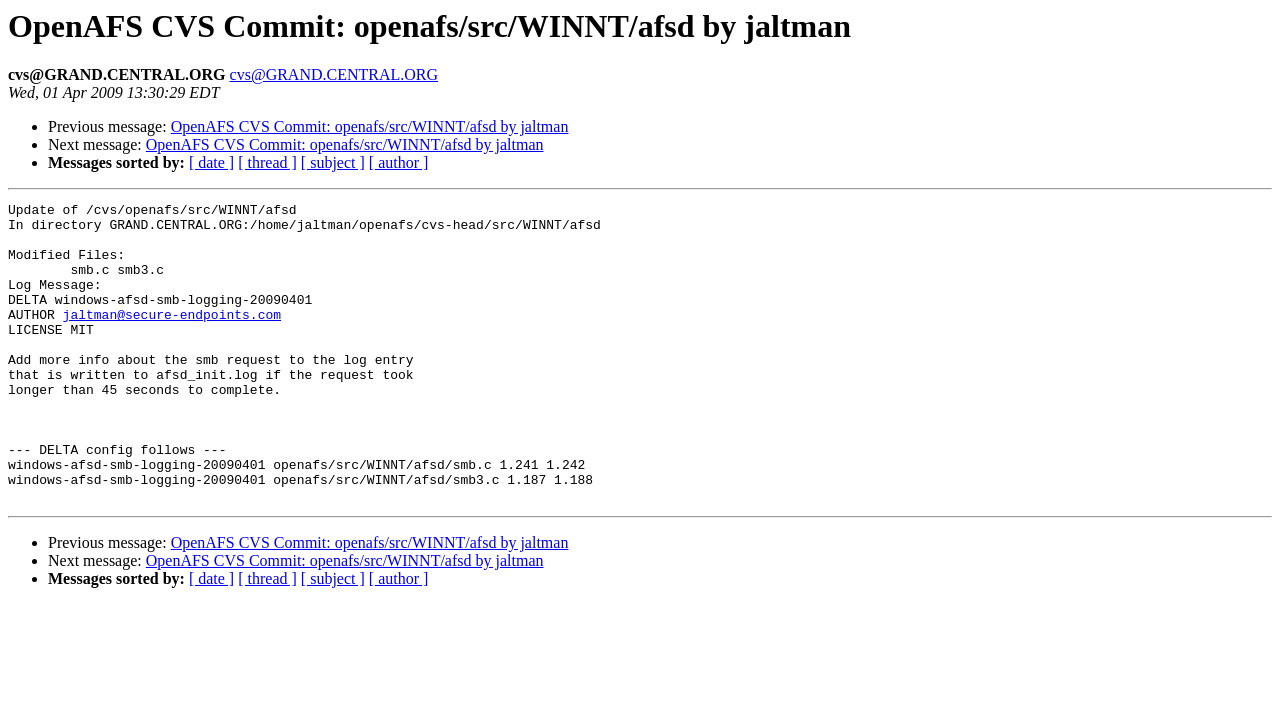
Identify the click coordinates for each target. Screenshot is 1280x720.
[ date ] (211, 162)
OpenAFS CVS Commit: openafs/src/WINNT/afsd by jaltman (370, 126)
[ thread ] (267, 162)
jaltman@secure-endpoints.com (172, 338)
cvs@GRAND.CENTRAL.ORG (334, 74)
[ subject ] (333, 162)
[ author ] (399, 162)
